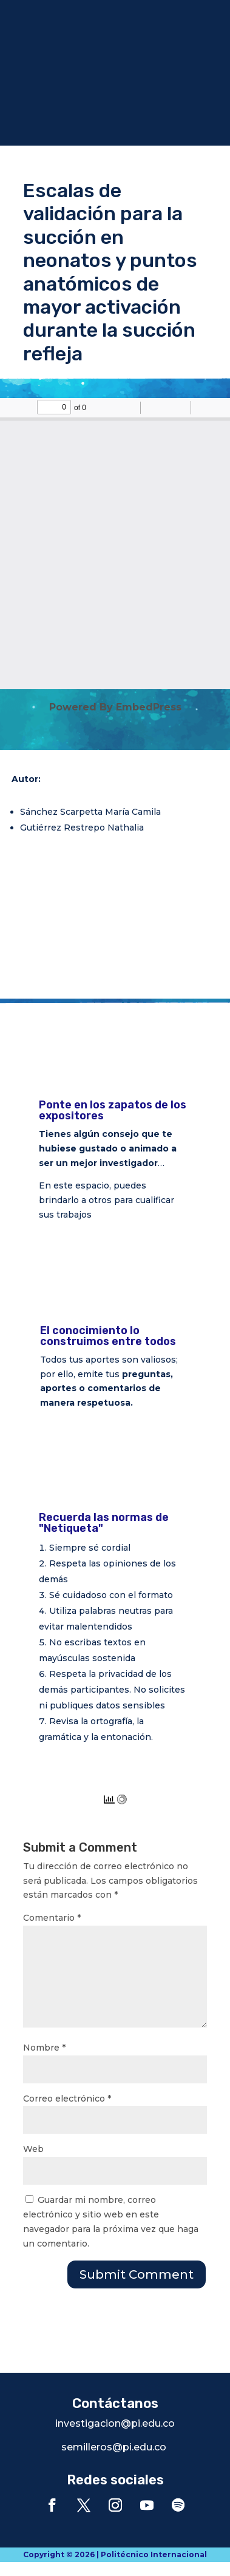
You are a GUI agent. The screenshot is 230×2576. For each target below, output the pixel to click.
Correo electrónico (67, 2098)
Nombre (44, 2047)
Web (33, 2148)
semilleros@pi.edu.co (113, 2447)
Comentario (52, 1917)
